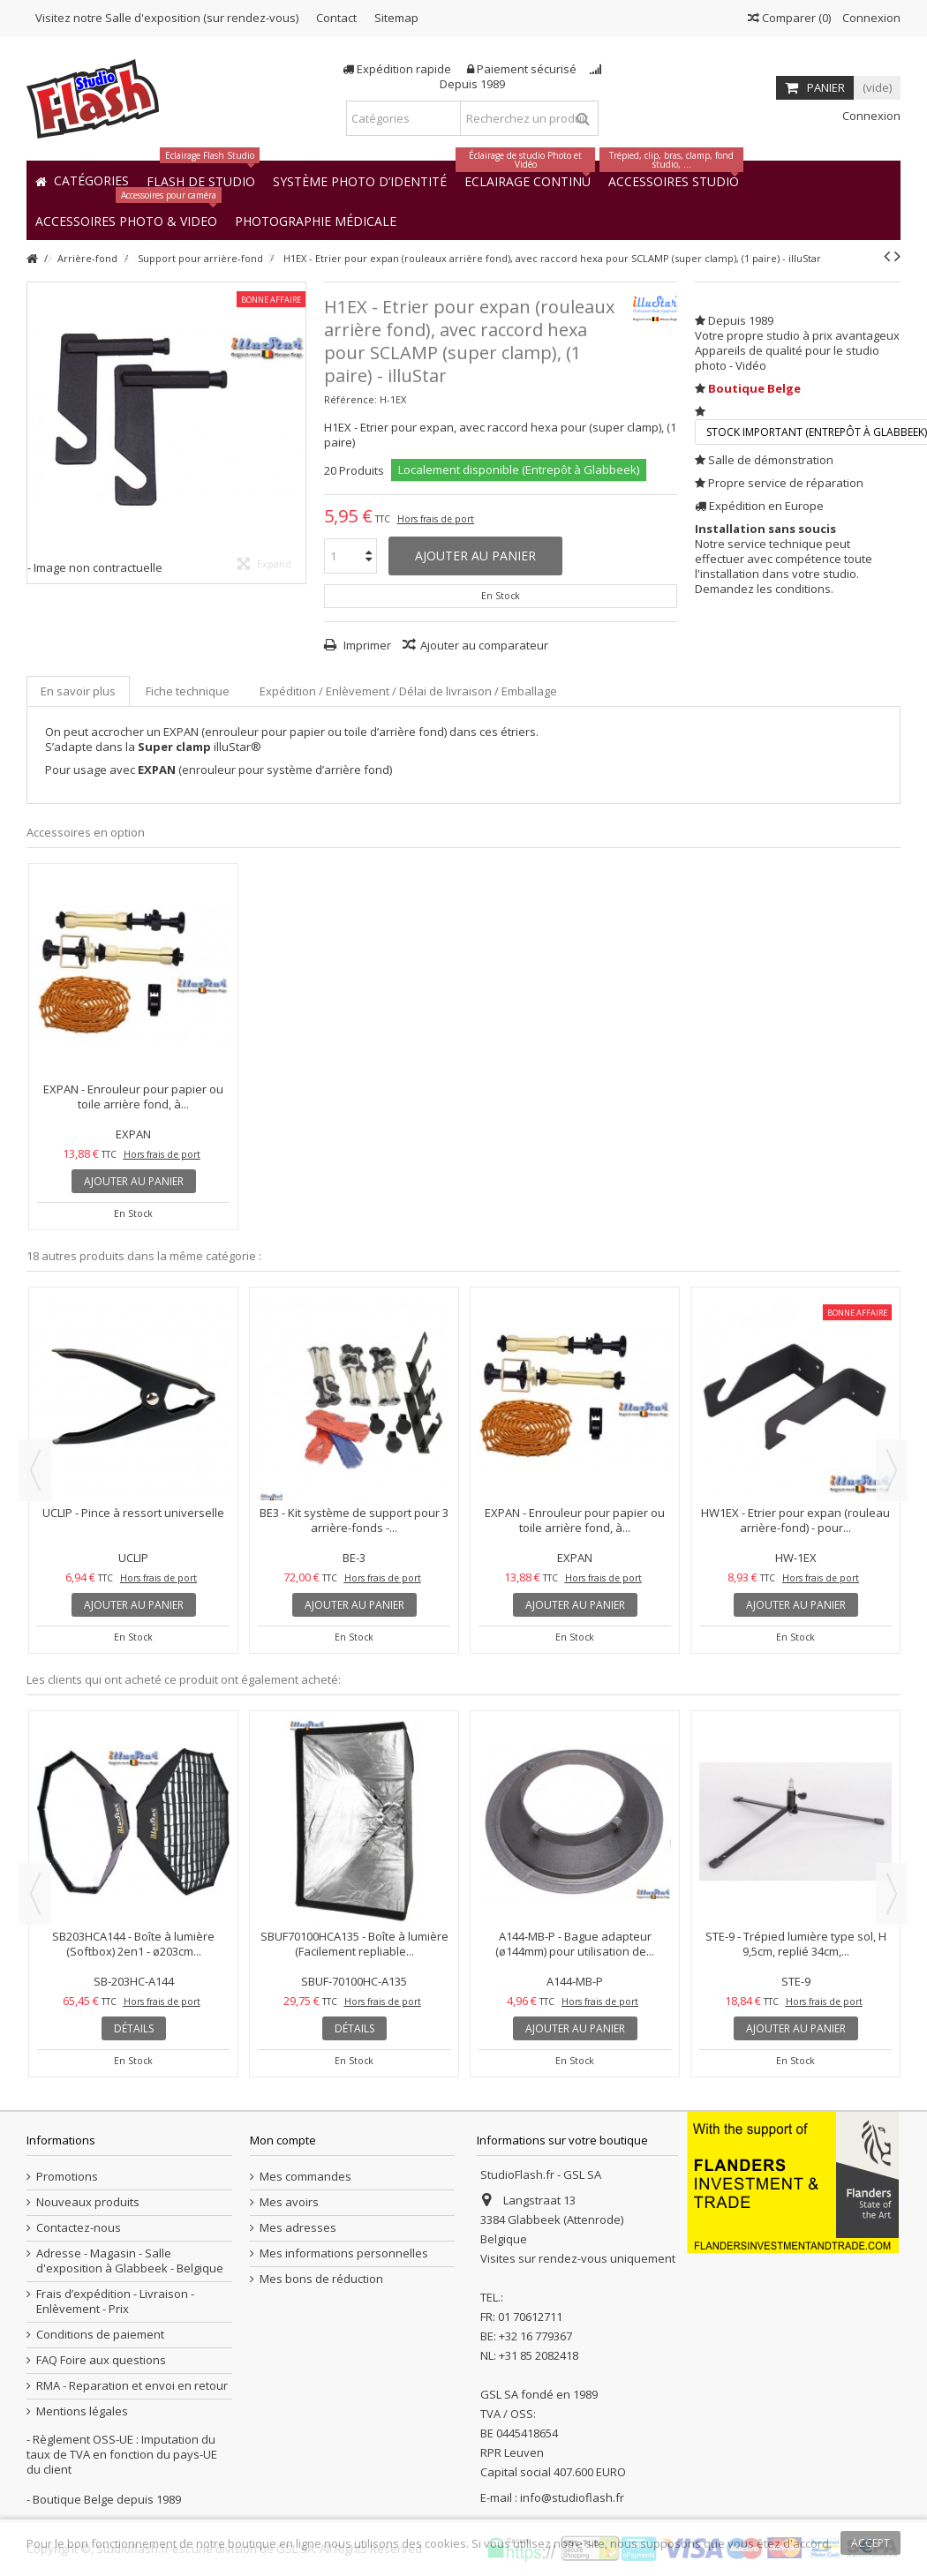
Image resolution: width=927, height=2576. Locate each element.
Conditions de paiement (100, 2334)
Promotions (67, 2176)
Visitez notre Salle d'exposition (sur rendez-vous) (166, 18)
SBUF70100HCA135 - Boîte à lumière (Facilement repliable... (354, 1943)
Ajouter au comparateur (484, 645)
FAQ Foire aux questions (101, 2360)
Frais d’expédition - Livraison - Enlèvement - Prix (115, 2302)
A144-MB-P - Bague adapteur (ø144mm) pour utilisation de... (574, 1943)
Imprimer (366, 645)
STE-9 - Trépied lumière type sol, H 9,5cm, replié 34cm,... (795, 1943)
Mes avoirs (289, 2202)
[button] (315, 220)
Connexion (870, 18)
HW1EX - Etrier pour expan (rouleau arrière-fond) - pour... (795, 1520)
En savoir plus (78, 691)
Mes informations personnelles (344, 2253)
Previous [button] (35, 1470)
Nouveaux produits (87, 2202)
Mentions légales (82, 2411)
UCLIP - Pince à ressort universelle (133, 1513)
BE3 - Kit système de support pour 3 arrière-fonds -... (354, 1520)
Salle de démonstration (770, 460)
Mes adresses (298, 2227)
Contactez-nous (78, 2227)
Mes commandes (305, 2176)
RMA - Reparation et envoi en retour (132, 2385)
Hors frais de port (435, 519)
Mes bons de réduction (321, 2279)
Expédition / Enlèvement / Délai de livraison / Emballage (408, 691)
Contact (336, 18)
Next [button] (892, 1470)
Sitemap (396, 18)
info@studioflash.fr (572, 2497)
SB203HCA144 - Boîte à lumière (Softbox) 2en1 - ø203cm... (133, 1943)
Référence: (350, 399)
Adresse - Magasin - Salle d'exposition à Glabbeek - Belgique (129, 2261)
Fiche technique (188, 691)
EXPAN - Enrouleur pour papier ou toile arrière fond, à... (133, 1096)
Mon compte (283, 2140)
